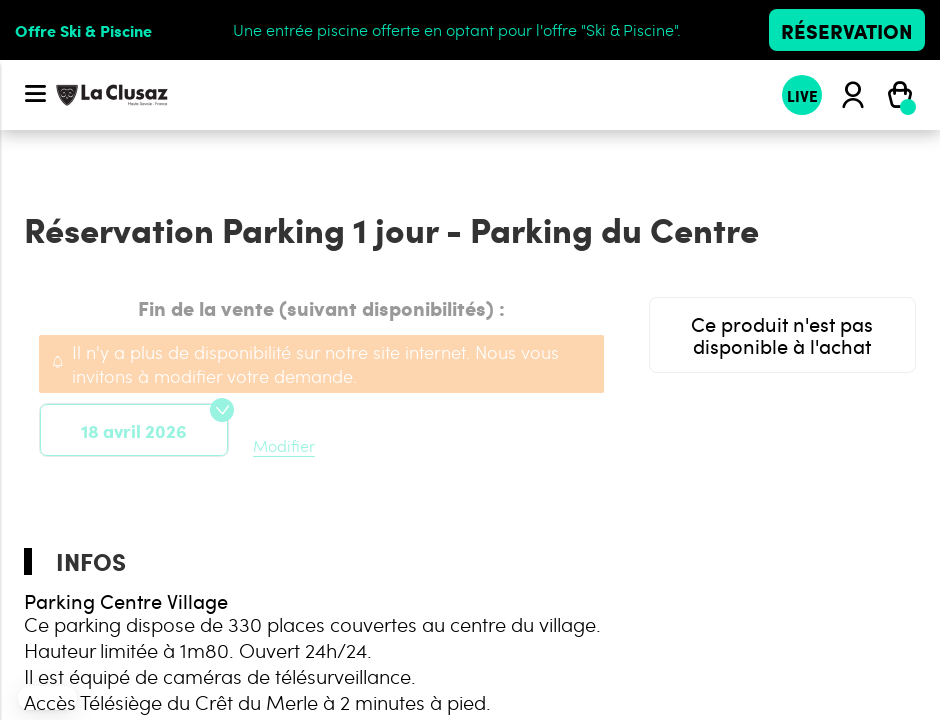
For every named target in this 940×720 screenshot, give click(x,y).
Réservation (847, 30)
